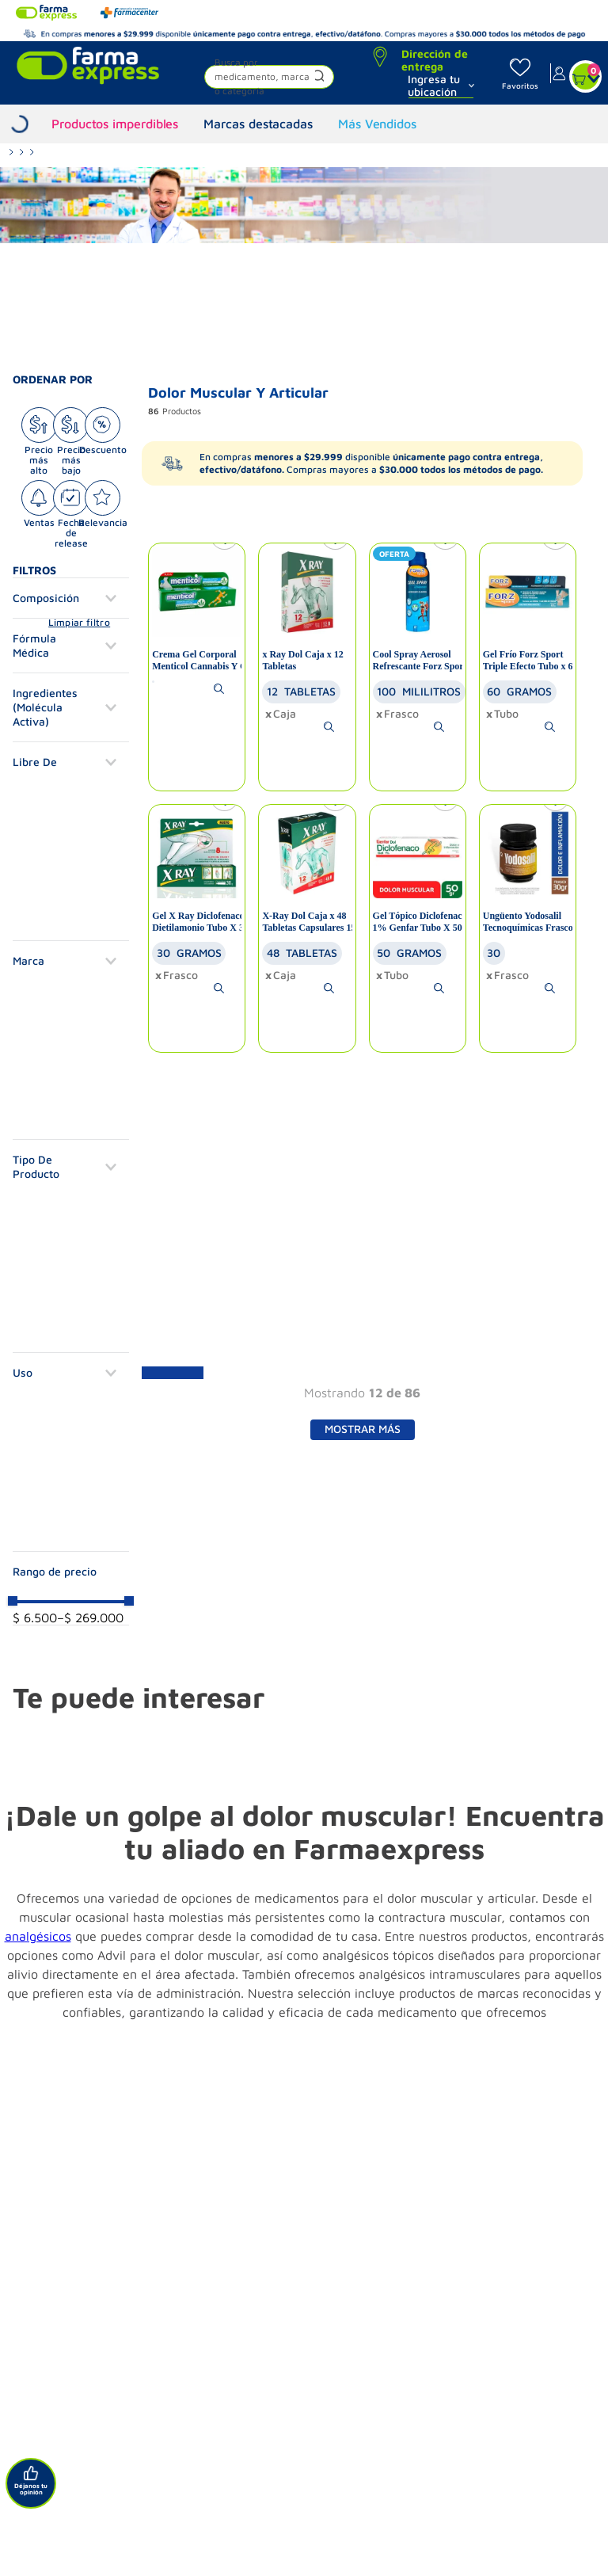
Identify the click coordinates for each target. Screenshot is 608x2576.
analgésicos (38, 1936)
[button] (269, 79)
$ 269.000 (90, 1617)
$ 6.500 (35, 1617)
